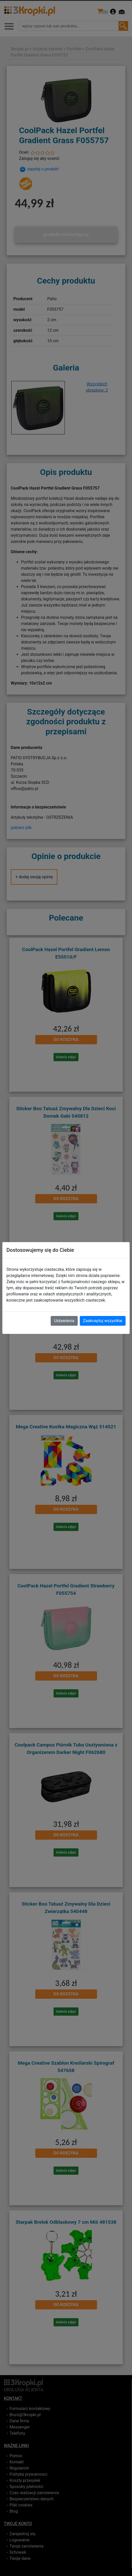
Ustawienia (64, 1320)
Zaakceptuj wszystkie (102, 1320)
